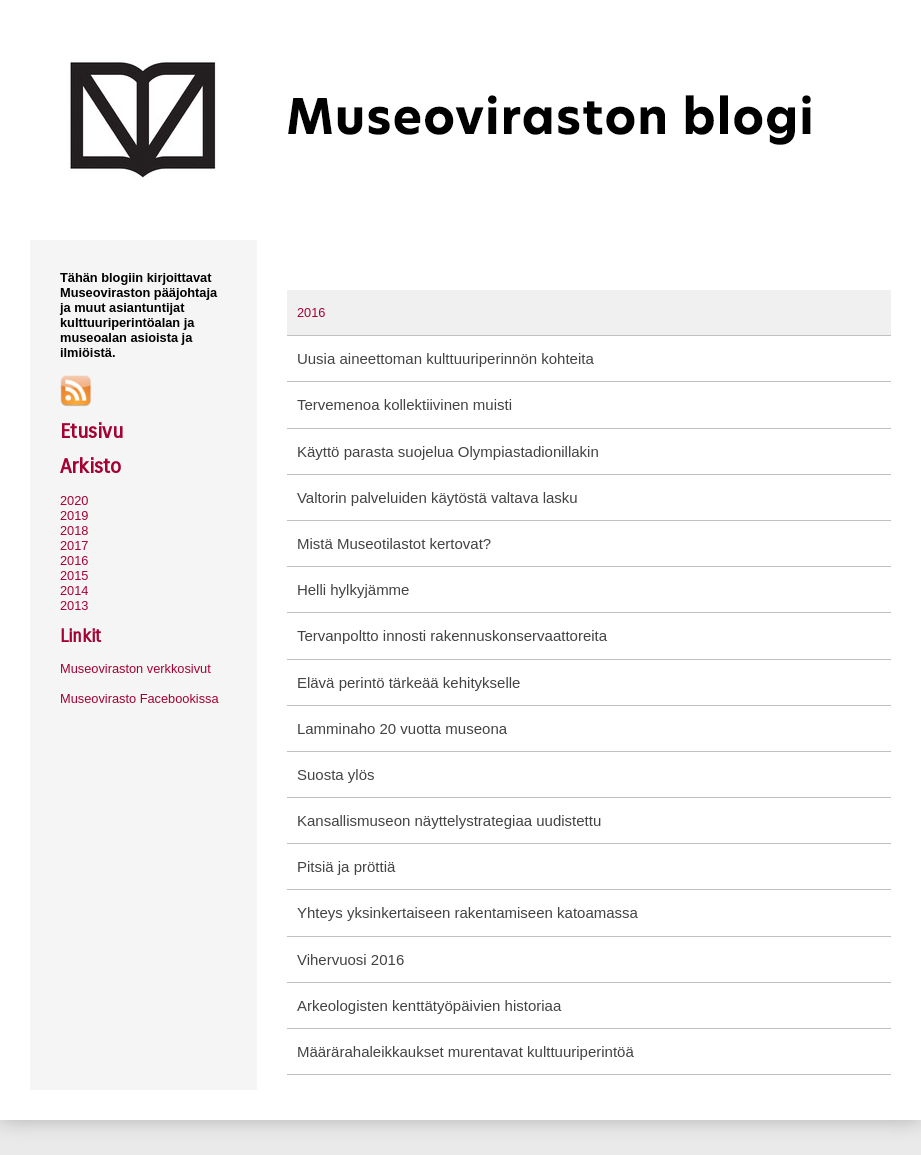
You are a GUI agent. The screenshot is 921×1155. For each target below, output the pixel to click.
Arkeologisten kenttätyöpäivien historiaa (429, 1005)
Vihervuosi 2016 (350, 959)
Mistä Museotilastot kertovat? (394, 543)
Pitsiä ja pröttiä (346, 866)
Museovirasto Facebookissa (139, 698)
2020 (74, 500)
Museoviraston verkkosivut (135, 668)
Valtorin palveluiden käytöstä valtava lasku (437, 497)
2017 (74, 545)
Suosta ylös (336, 774)
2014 (74, 590)
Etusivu (91, 431)
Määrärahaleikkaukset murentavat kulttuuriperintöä (465, 1051)
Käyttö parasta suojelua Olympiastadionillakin (448, 451)
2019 (74, 515)
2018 (74, 530)
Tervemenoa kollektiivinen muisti (404, 404)
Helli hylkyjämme (353, 589)
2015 (74, 575)
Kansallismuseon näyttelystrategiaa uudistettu (449, 820)
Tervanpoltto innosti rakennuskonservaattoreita (452, 635)
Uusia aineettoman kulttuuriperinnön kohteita (445, 358)
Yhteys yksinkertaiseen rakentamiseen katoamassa (467, 912)
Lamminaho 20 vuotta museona (402, 728)
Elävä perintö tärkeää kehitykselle (408, 682)
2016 (74, 560)
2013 (74, 605)
